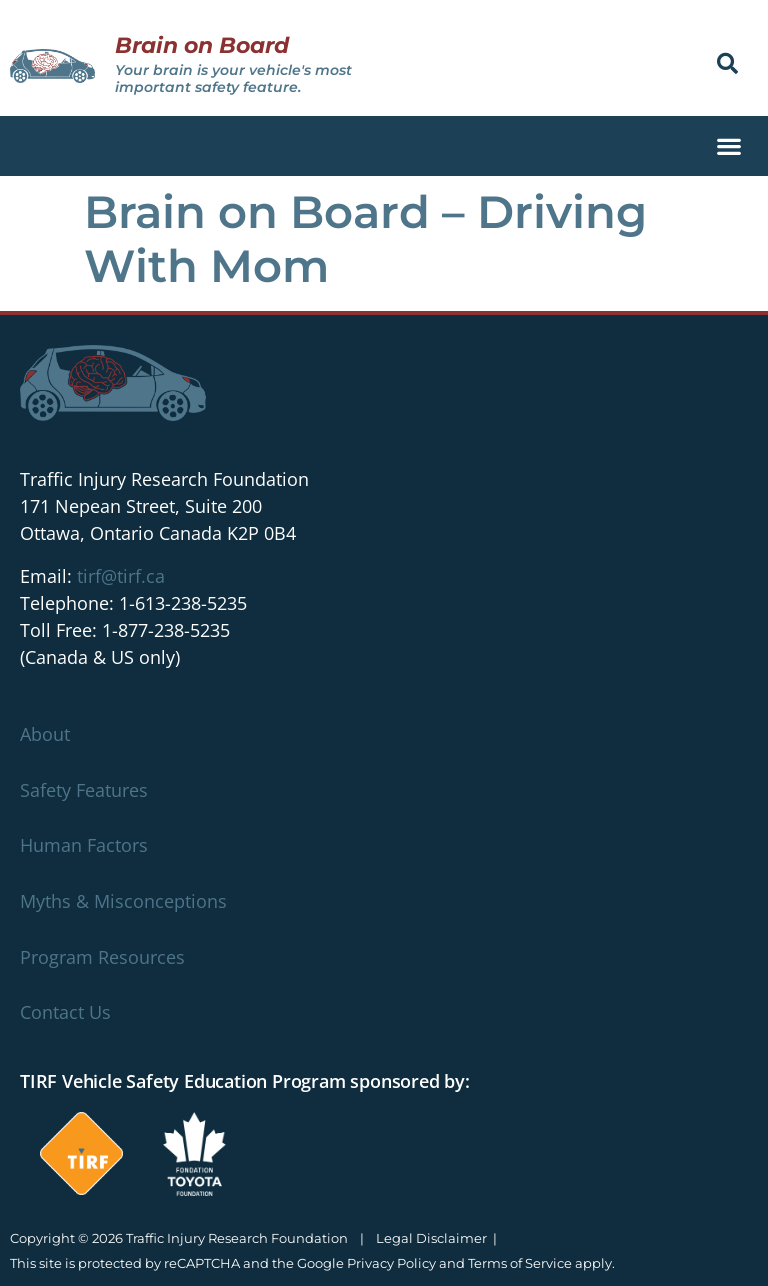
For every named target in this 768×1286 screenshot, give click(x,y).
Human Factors (84, 845)
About (45, 734)
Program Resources (102, 957)
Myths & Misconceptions (123, 901)
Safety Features (84, 790)
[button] (727, 63)
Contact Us (65, 1012)
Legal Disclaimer (431, 1238)
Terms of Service (520, 1263)
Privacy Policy (391, 1263)
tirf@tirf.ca (121, 576)
